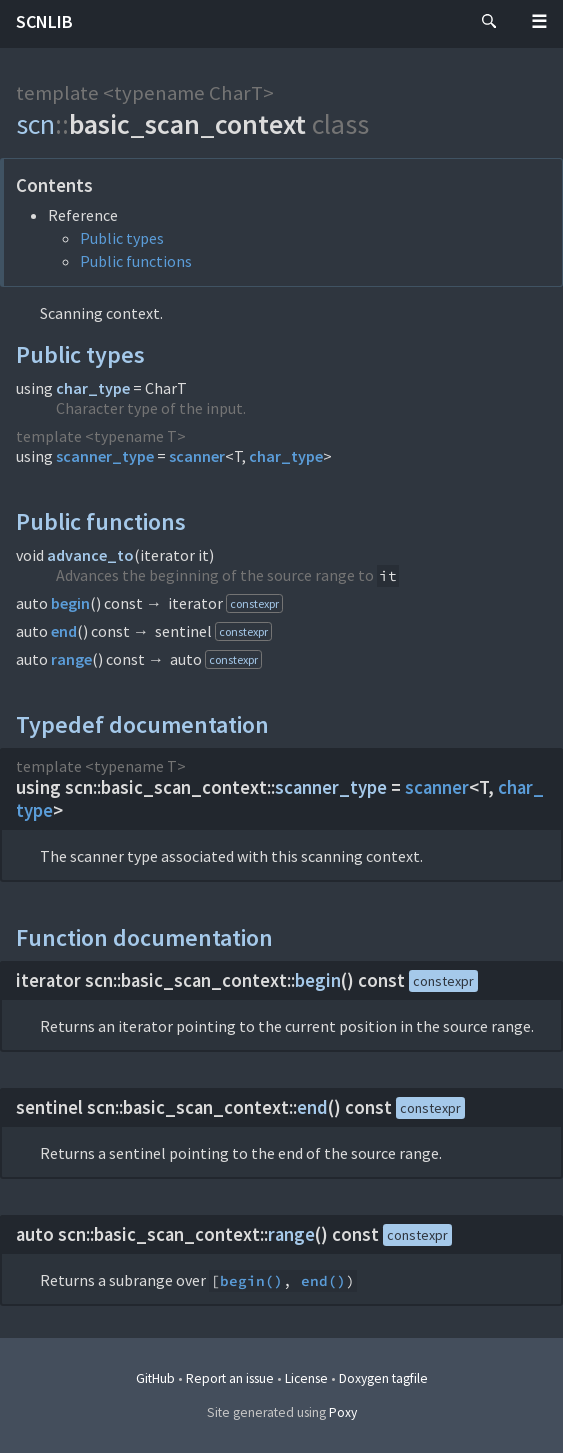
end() (323, 1281)
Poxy (343, 1412)
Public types (122, 238)
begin (70, 603)
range (71, 659)
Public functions (136, 261)
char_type (93, 388)
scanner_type (105, 456)
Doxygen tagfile (383, 1378)
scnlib (44, 21)
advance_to (90, 555)
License (306, 1378)
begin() (251, 1281)
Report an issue (230, 1378)
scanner (197, 456)
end (64, 631)
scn (35, 124)
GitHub (155, 1378)
